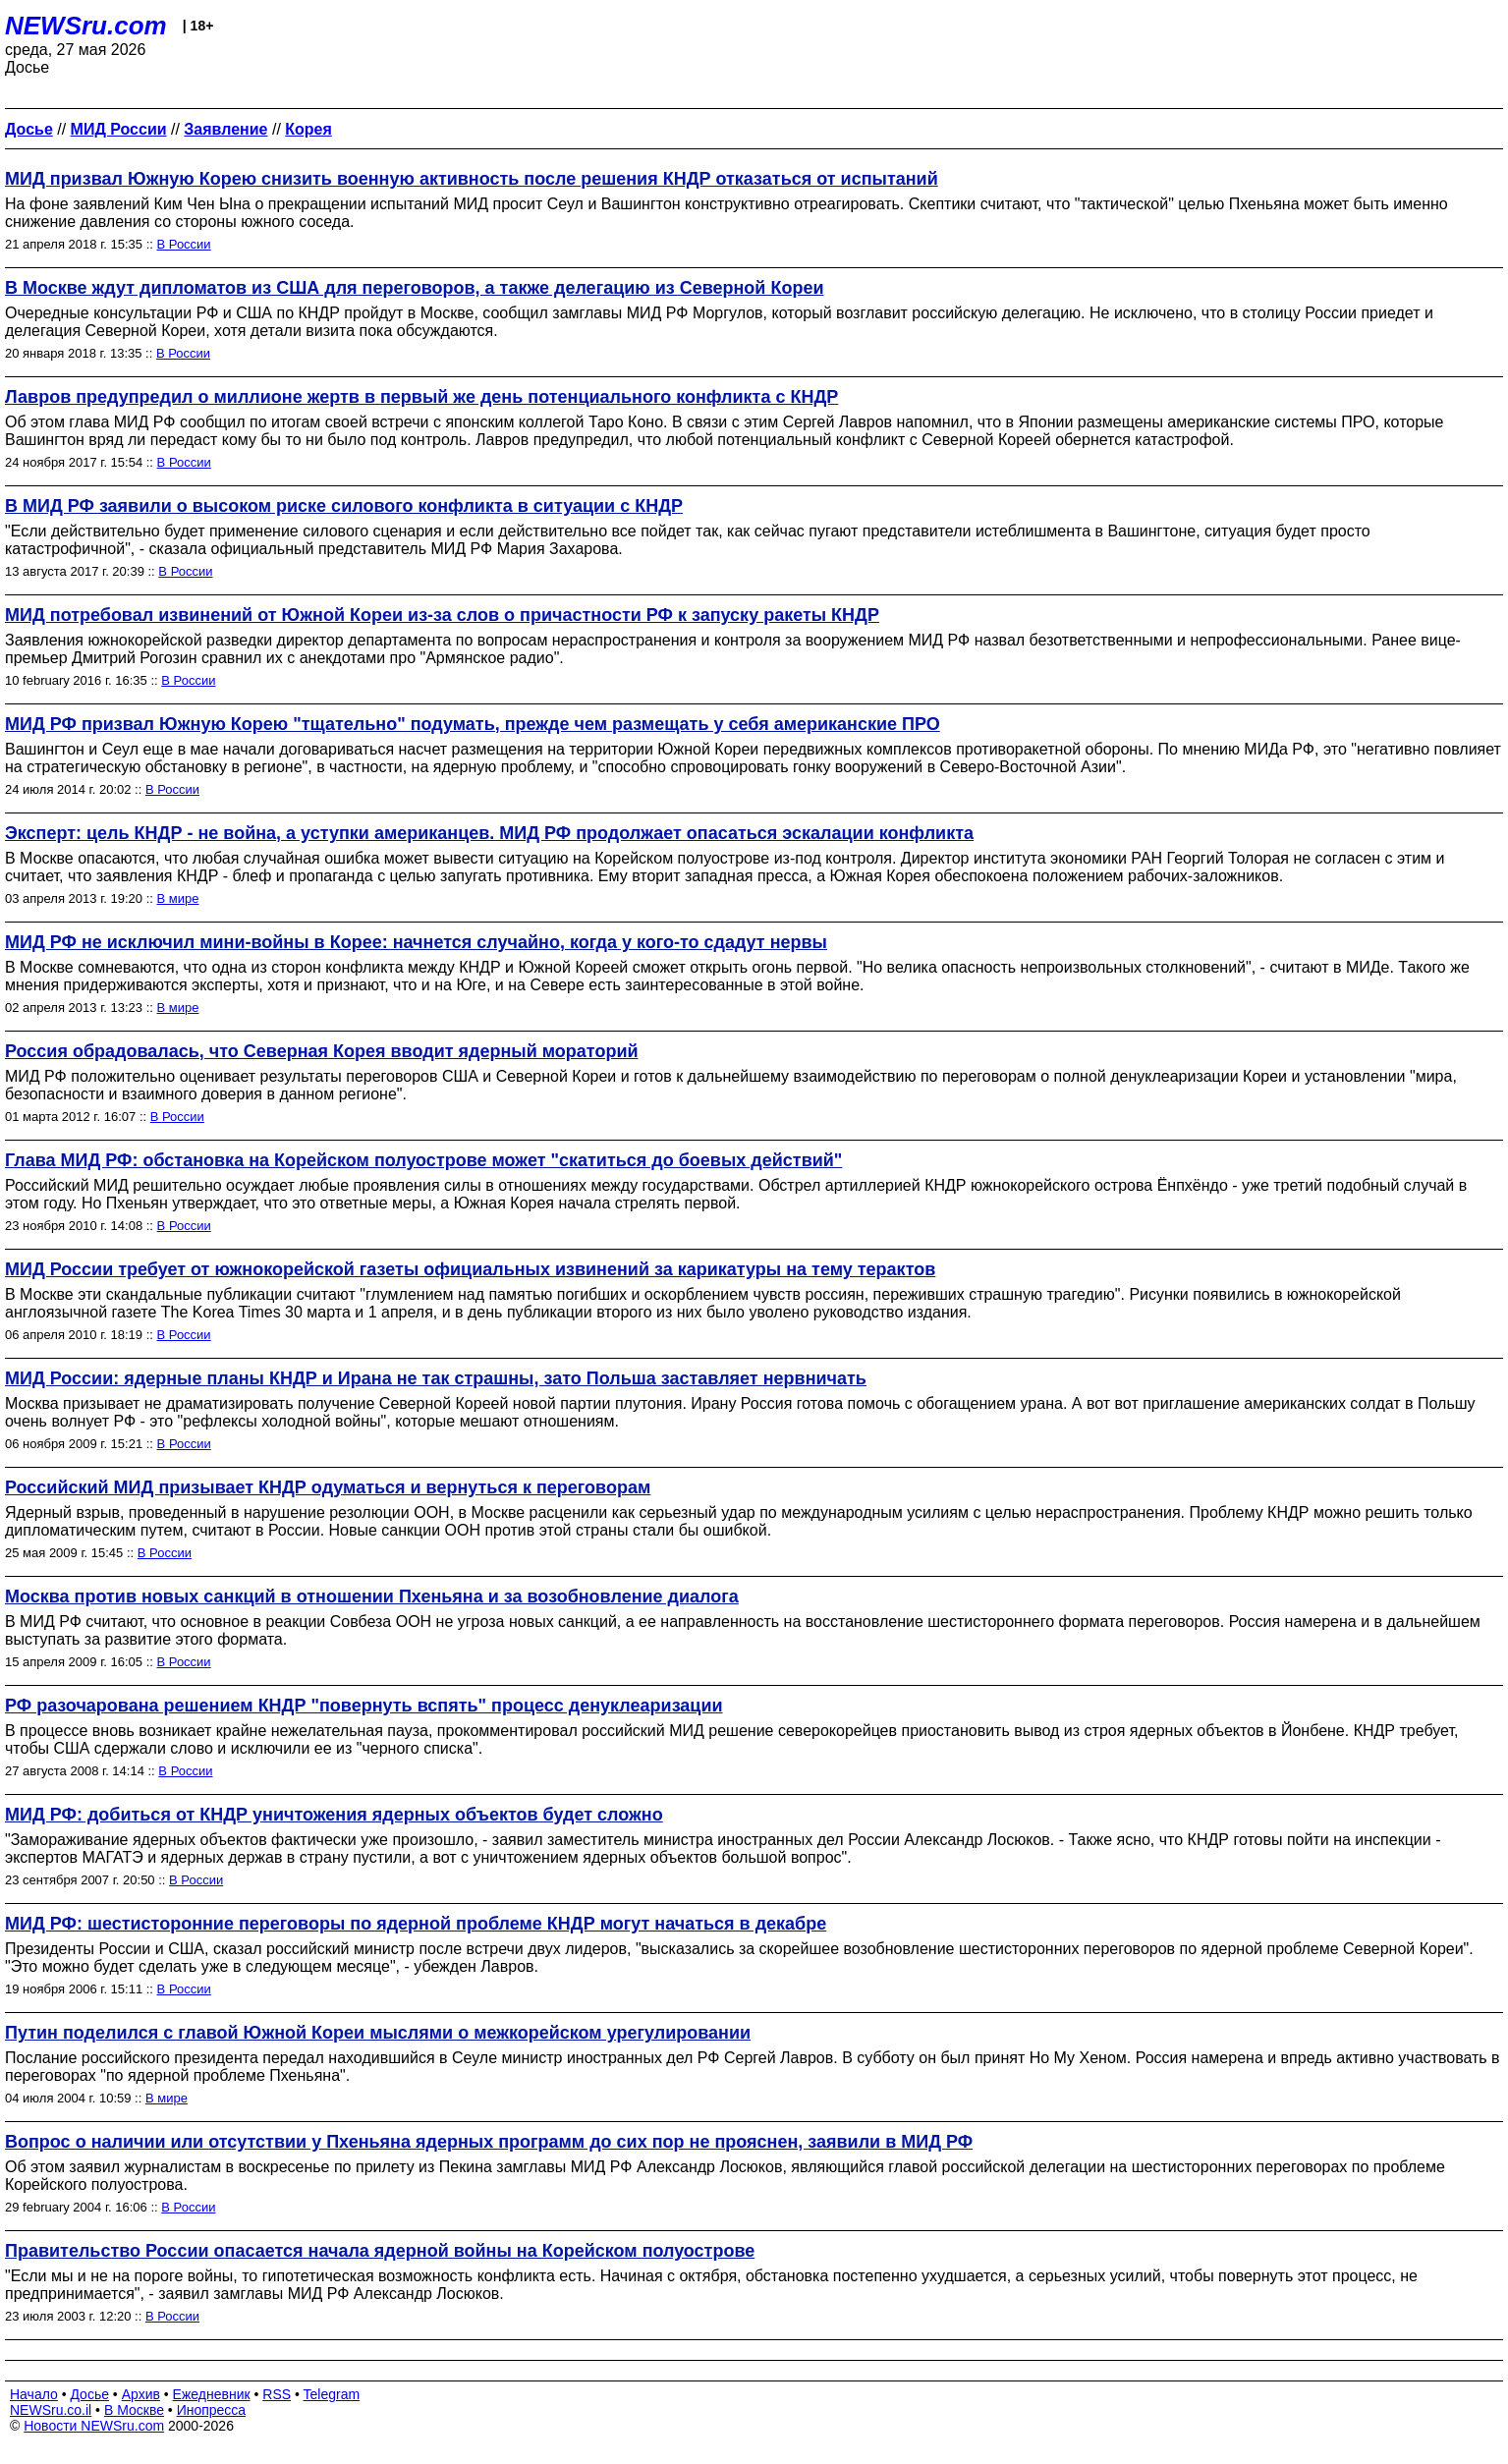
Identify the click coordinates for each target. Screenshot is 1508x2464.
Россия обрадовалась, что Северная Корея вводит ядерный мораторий (322, 1051)
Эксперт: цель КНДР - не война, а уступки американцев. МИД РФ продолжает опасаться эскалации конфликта (489, 833)
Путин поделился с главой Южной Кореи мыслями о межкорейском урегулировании (378, 2033)
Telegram (332, 2394)
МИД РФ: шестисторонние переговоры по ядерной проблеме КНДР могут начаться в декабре (415, 1923)
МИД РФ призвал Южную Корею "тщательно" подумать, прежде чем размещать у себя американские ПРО (472, 724)
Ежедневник (212, 2394)
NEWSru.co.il (50, 2410)
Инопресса (212, 2410)
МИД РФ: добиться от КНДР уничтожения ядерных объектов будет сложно (334, 1814)
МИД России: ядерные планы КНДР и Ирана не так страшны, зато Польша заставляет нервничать (435, 1378)
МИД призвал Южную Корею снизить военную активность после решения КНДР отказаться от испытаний (471, 179)
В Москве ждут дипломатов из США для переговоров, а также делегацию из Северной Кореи (414, 288)
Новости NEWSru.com (94, 2426)
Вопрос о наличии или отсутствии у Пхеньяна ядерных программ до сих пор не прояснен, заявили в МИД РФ (489, 2142)
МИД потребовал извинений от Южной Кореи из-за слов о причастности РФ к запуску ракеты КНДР (442, 615)
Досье (89, 2394)
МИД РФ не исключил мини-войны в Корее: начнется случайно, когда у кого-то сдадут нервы (416, 942)
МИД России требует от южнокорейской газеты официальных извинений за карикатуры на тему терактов (470, 1269)
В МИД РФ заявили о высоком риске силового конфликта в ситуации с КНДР (344, 506)
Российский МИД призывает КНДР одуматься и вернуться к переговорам (327, 1487)
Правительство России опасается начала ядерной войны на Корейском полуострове (379, 2251)
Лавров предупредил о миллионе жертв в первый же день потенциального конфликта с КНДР (421, 397)
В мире (178, 898)
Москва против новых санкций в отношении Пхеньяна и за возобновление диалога (372, 1596)
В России (184, 244)
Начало (34, 2394)
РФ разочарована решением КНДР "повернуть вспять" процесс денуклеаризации (364, 1705)
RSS (276, 2394)
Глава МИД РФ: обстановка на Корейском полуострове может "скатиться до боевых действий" (423, 1160)
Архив (141, 2394)
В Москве (134, 2410)
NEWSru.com (86, 25)
